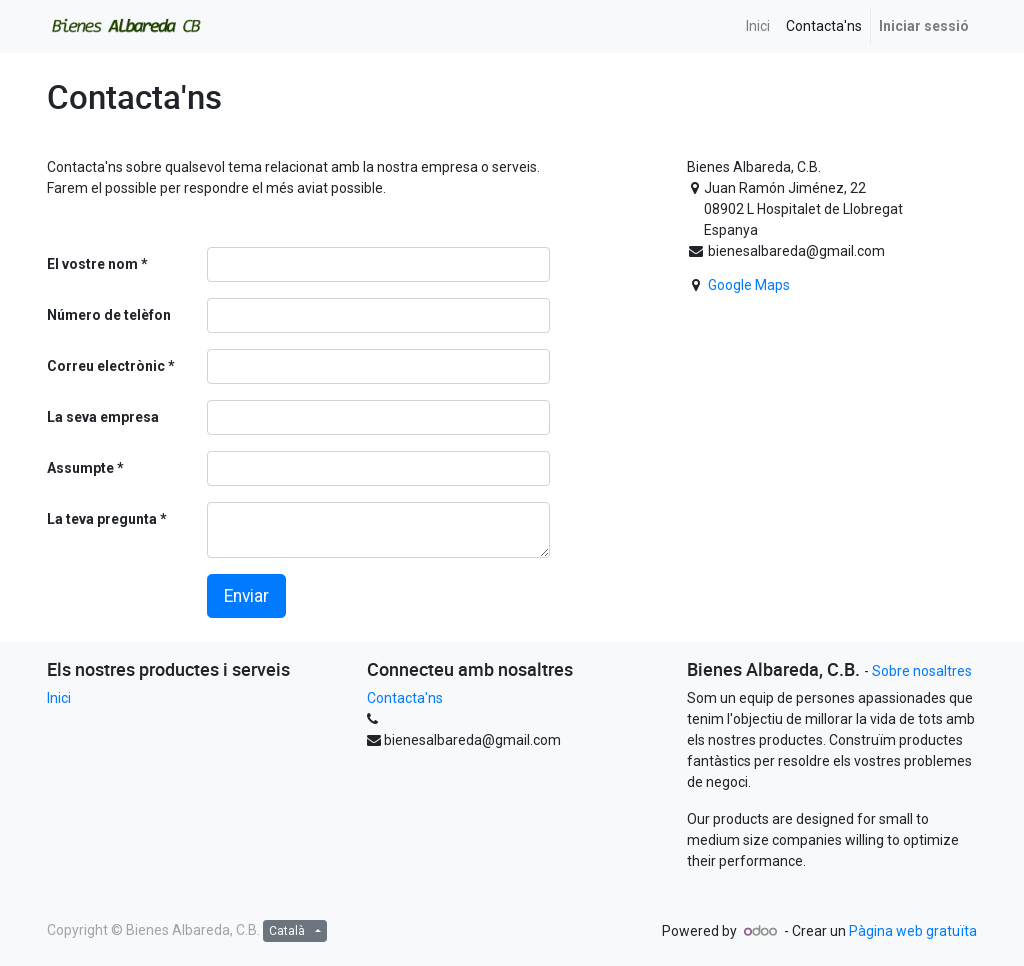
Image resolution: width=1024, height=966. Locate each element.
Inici (59, 698)
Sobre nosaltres (922, 671)
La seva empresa (103, 417)
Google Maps (749, 285)
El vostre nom (92, 264)
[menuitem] (758, 26)
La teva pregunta (102, 519)
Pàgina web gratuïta (913, 931)
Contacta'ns (405, 698)
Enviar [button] (246, 596)
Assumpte (80, 468)
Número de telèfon (109, 315)
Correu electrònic (106, 366)
